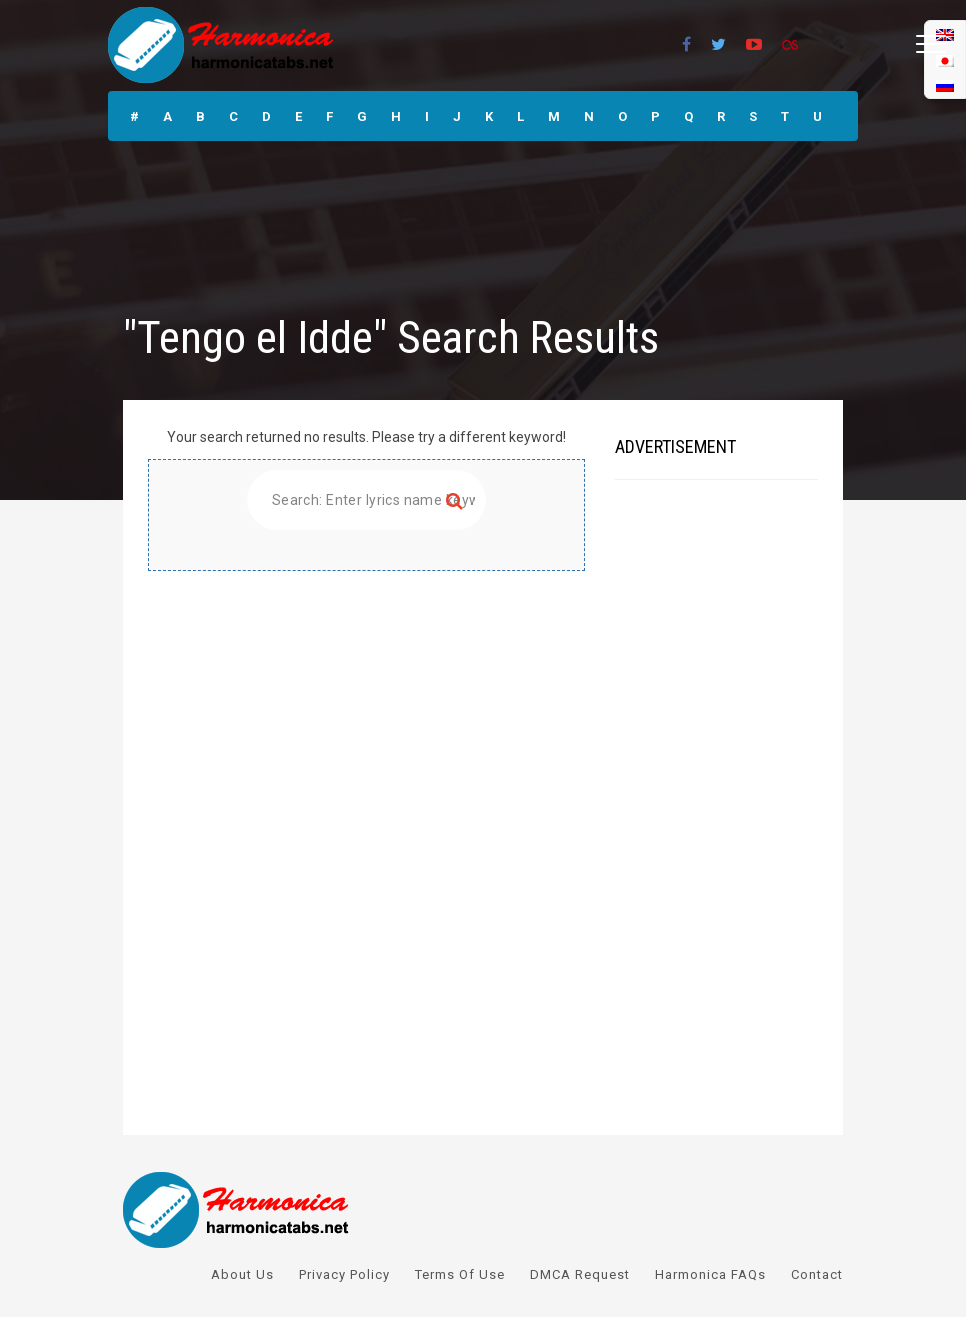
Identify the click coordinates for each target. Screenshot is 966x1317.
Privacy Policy (344, 1274)
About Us (242, 1274)
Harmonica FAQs (710, 1274)
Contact (817, 1274)
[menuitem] (945, 85)
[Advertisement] (366, 711)
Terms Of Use (460, 1274)
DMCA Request (580, 1274)
